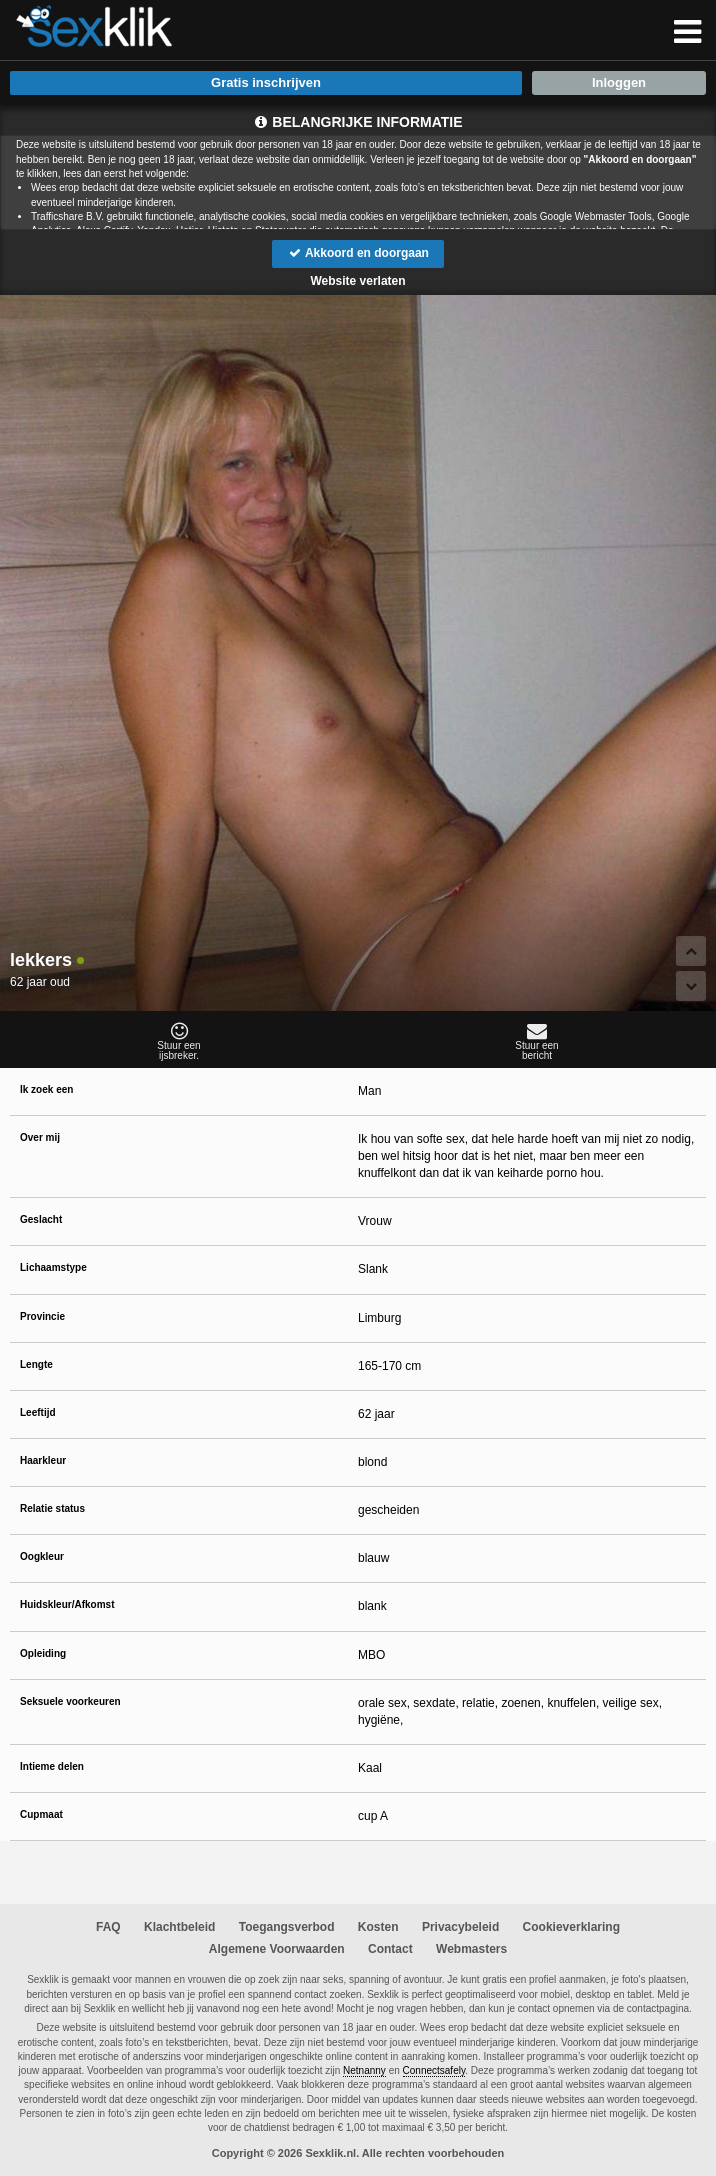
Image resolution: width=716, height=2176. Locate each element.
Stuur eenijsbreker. (179, 1041)
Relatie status (52, 1508)
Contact (390, 1949)
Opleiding (43, 1653)
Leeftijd (38, 1412)
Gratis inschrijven (266, 82)
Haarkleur (43, 1460)
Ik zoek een (46, 1089)
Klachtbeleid (179, 1927)
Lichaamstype (53, 1267)
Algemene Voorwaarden (277, 1949)
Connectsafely (434, 2070)
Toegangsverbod (287, 1927)
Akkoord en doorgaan (358, 253)
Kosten (378, 1927)
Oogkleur (42, 1556)
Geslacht (41, 1219)
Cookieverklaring (571, 1927)
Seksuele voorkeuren (70, 1701)
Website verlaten (357, 281)
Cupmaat (41, 1814)
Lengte (36, 1364)
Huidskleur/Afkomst (67, 1604)
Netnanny (364, 2070)
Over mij (40, 1137)
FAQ (108, 1927)
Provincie (42, 1316)
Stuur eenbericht (537, 1041)
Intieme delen (52, 1766)
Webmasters (471, 1949)
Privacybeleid (460, 1927)
